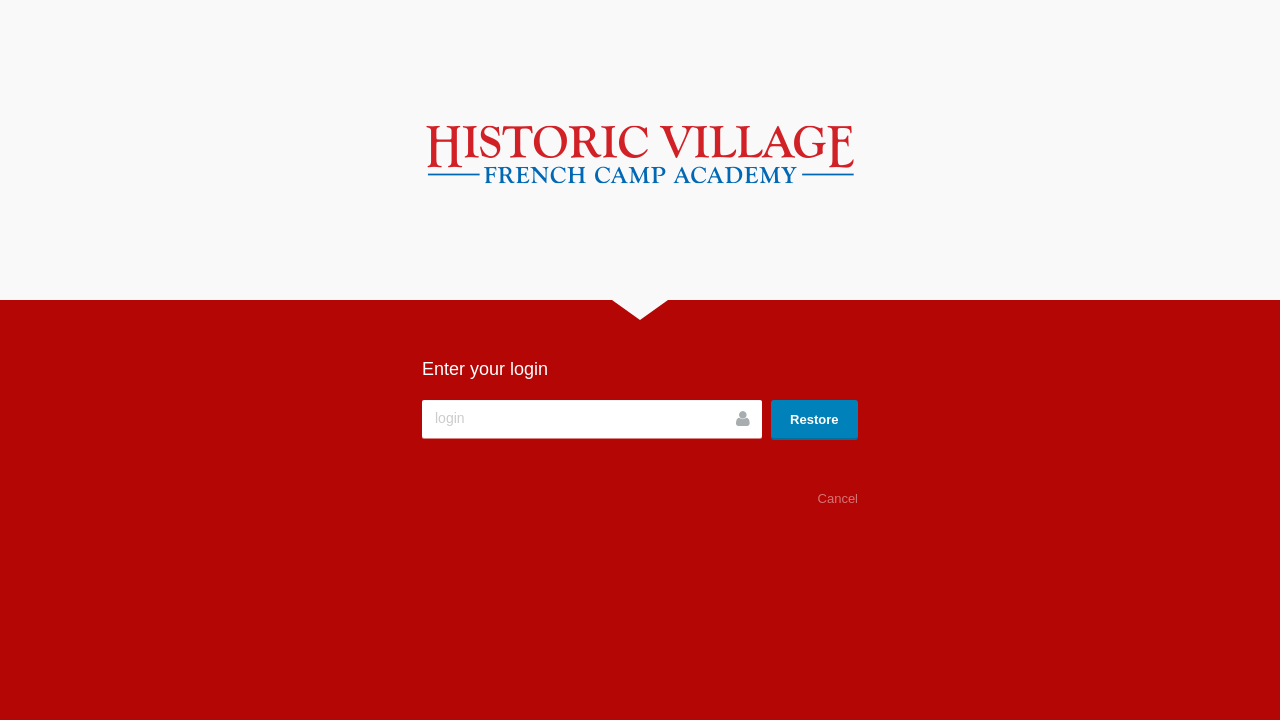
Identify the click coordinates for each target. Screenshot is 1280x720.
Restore (814, 419)
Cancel (838, 498)
